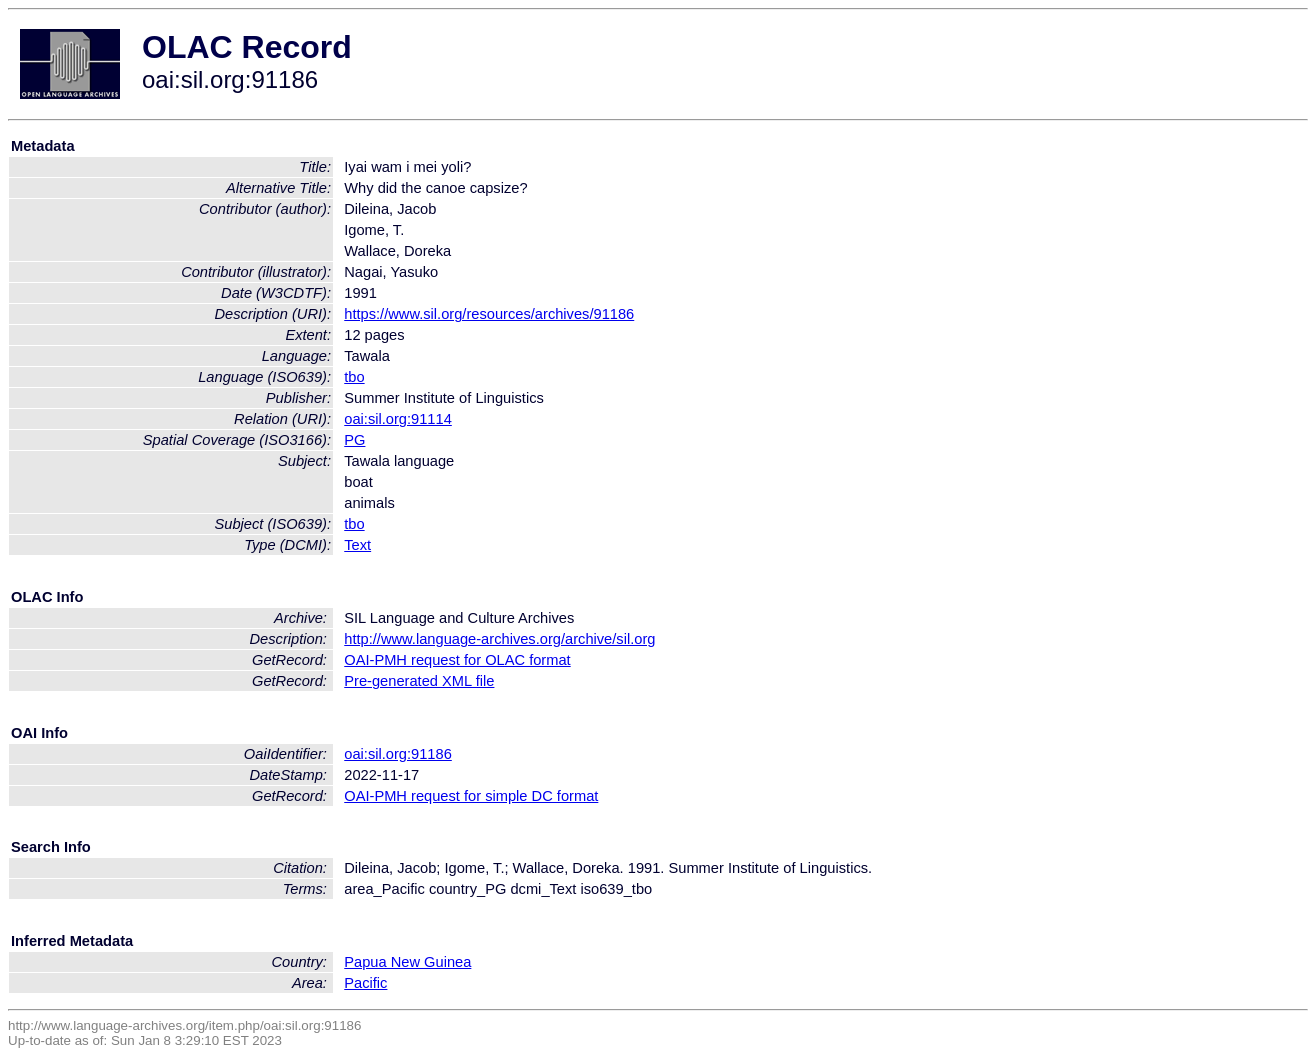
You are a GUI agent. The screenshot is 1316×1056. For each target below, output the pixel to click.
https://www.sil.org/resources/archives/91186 (489, 314)
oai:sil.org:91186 (398, 754)
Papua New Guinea (407, 962)
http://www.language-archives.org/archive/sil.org (499, 639)
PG (354, 440)
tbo (354, 377)
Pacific (365, 983)
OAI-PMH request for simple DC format (471, 796)
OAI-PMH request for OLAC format (457, 660)
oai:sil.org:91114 (398, 419)
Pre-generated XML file (419, 681)
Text (357, 545)
